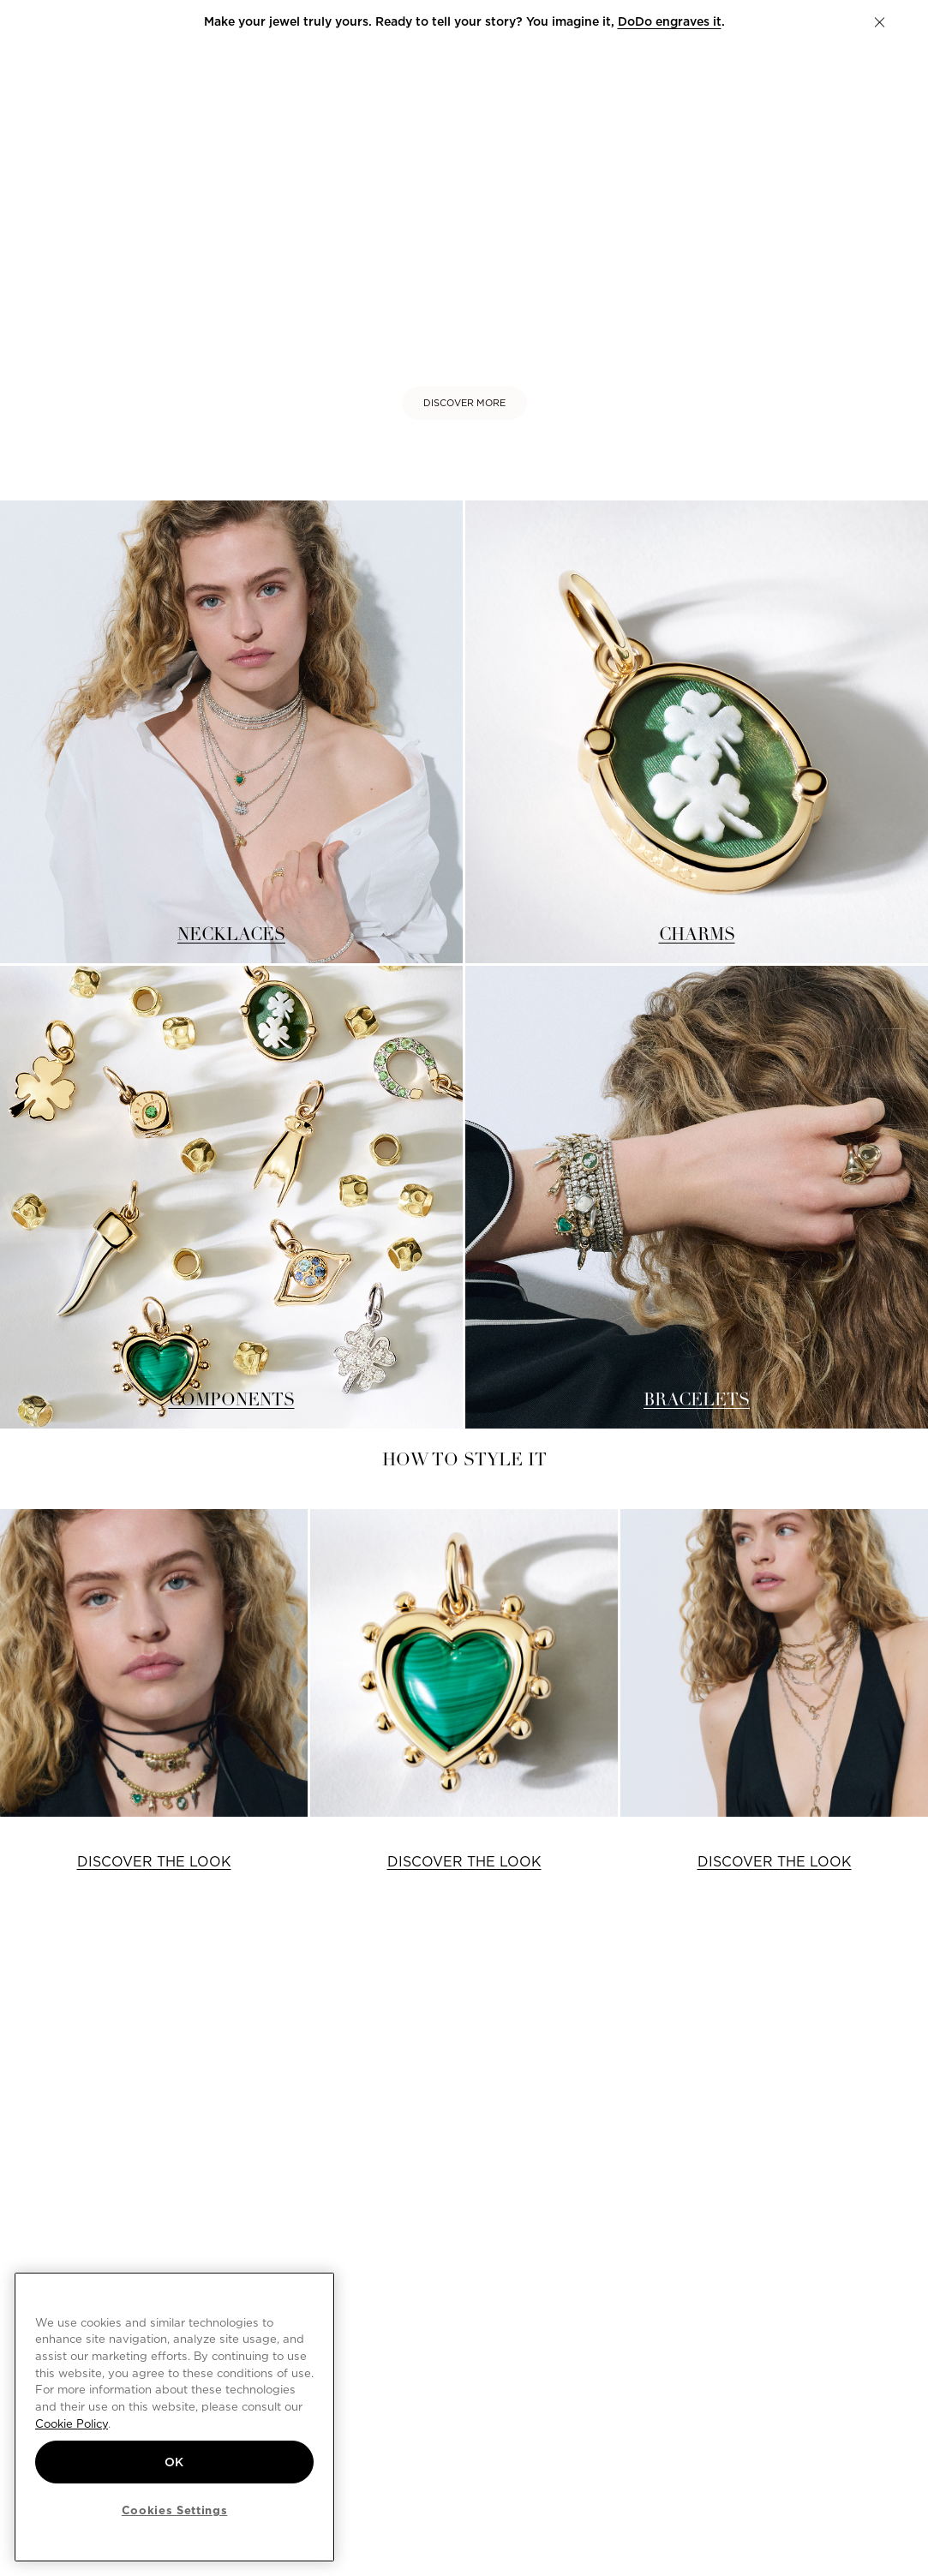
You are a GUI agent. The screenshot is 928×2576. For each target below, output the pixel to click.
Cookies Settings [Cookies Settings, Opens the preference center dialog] (175, 2510)
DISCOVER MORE (464, 403)
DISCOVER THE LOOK (154, 1862)
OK (174, 2462)
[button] (879, 22)
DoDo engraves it (669, 21)
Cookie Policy (71, 2423)
